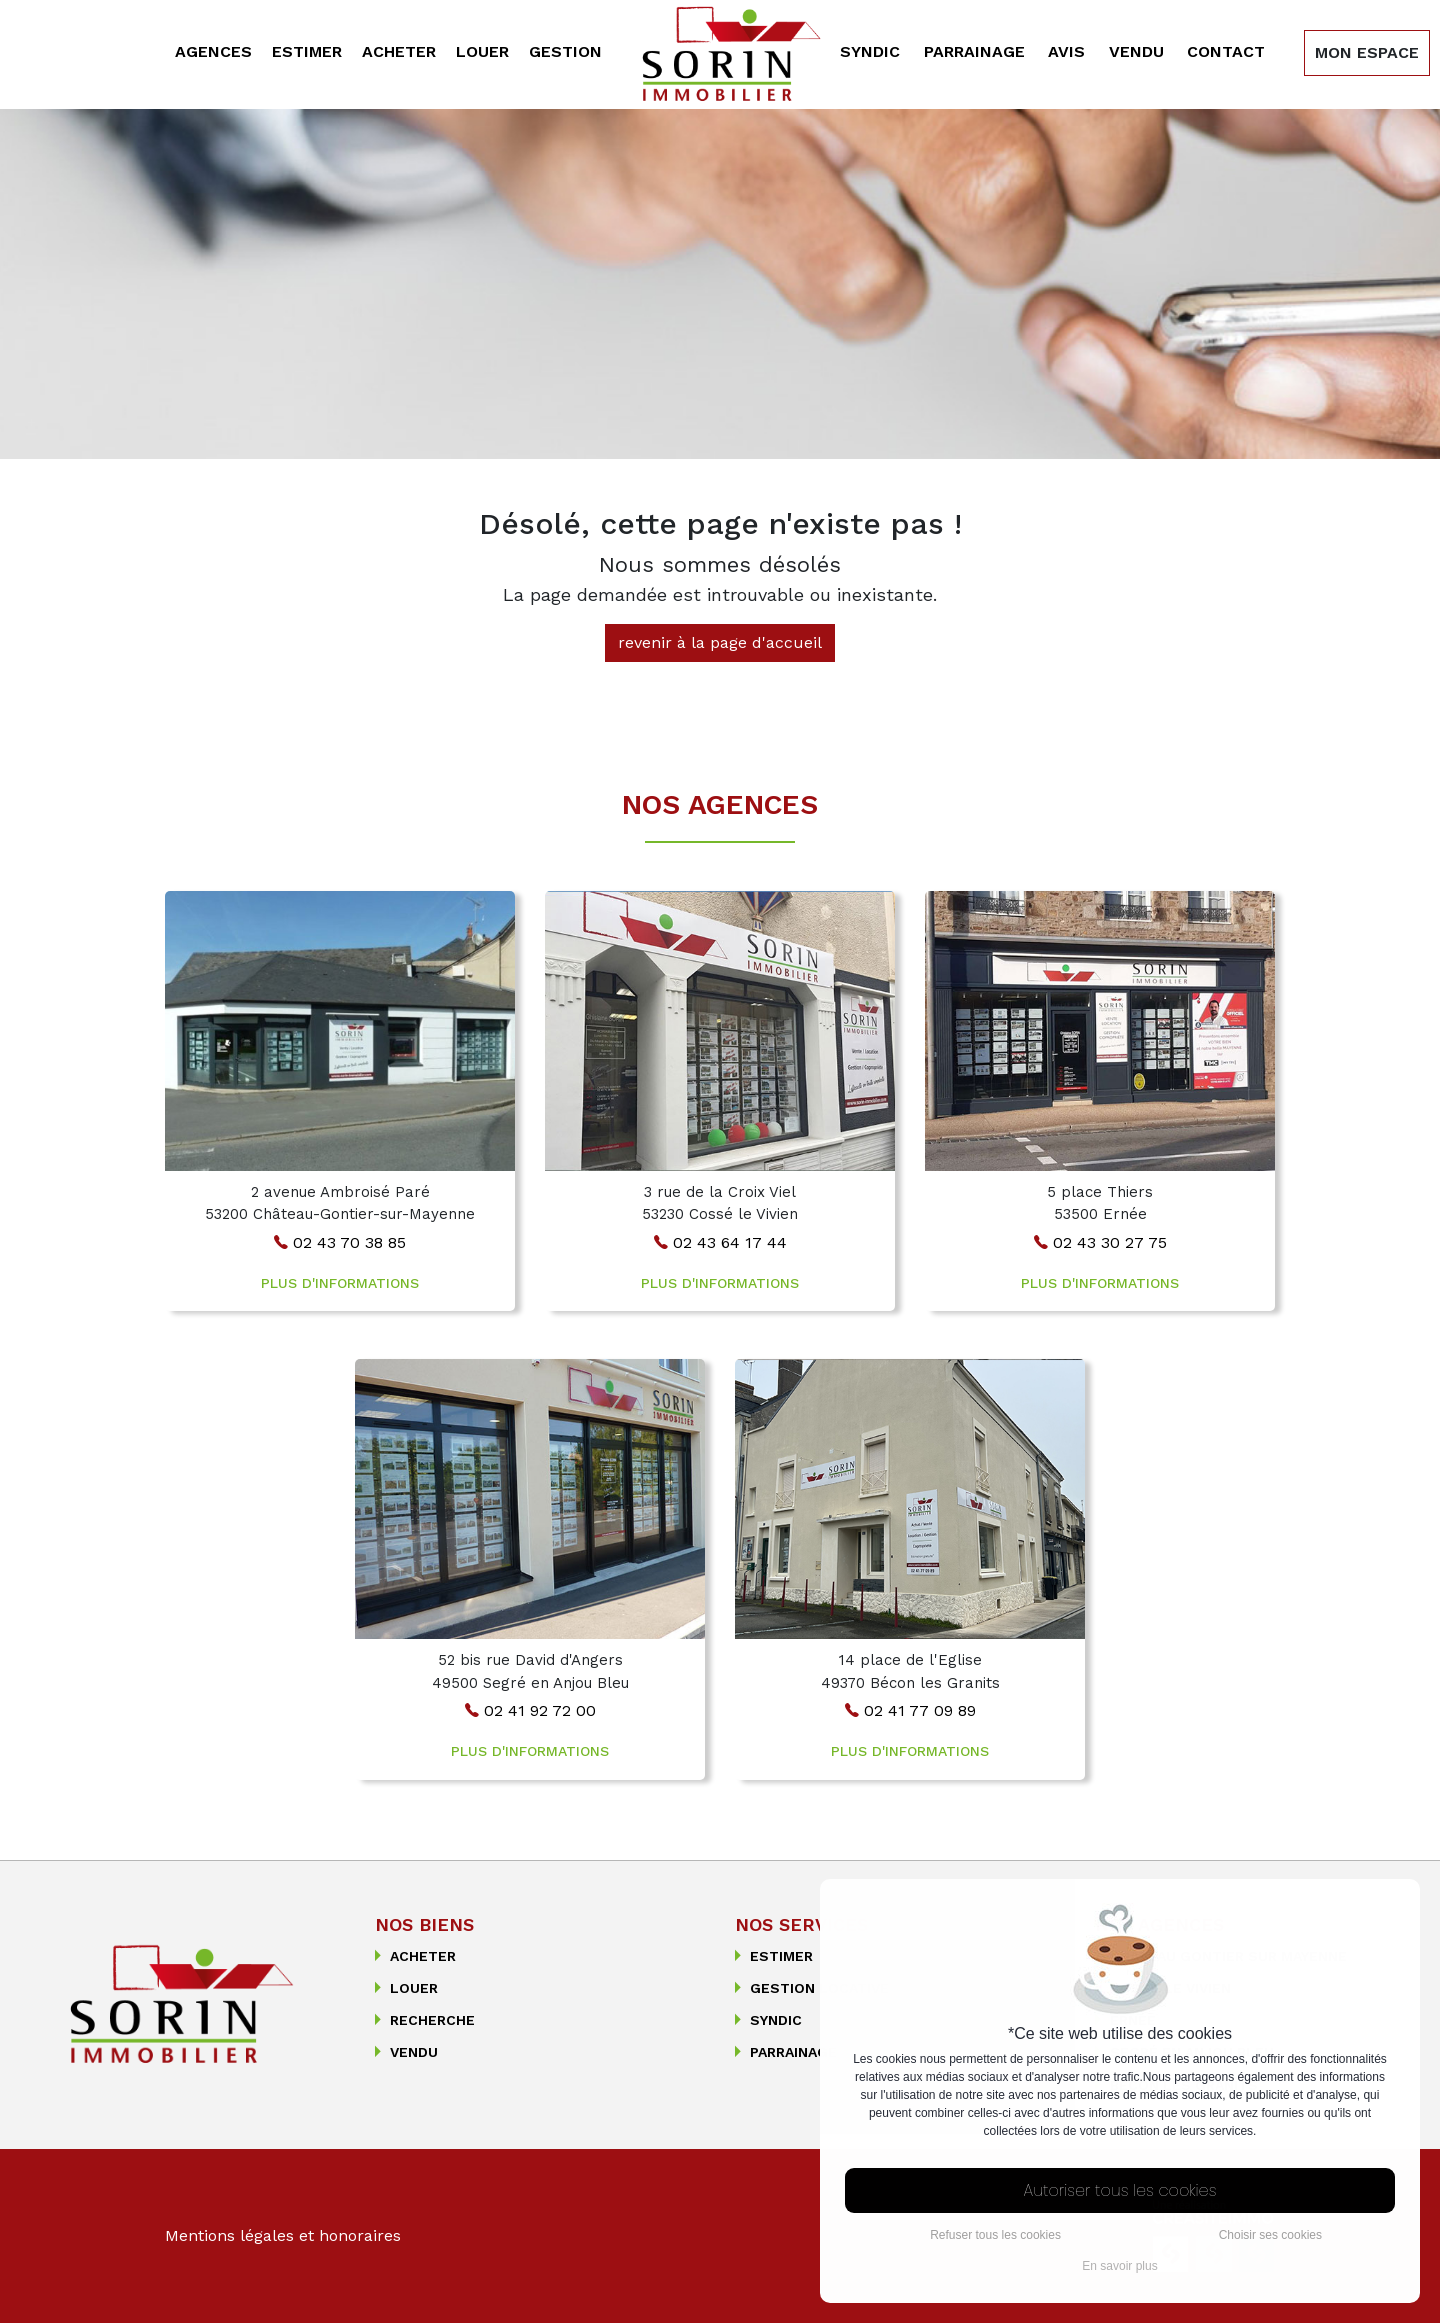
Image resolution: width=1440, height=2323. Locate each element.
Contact (1226, 51)
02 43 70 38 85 (340, 1242)
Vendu (1136, 51)
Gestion (565, 51)
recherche (425, 2020)
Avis (1066, 51)
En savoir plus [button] (1119, 2266)
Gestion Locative (812, 1988)
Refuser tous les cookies (995, 2235)
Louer (482, 51)
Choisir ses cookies (1270, 2235)
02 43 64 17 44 (720, 1242)
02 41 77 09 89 (910, 1710)
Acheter (399, 51)
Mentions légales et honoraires (283, 2235)
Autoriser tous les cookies (1120, 2190)
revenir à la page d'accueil (720, 642)
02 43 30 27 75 (1100, 1242)
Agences (213, 51)
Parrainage (974, 51)
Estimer (307, 51)
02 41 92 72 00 (530, 1710)
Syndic (870, 51)
